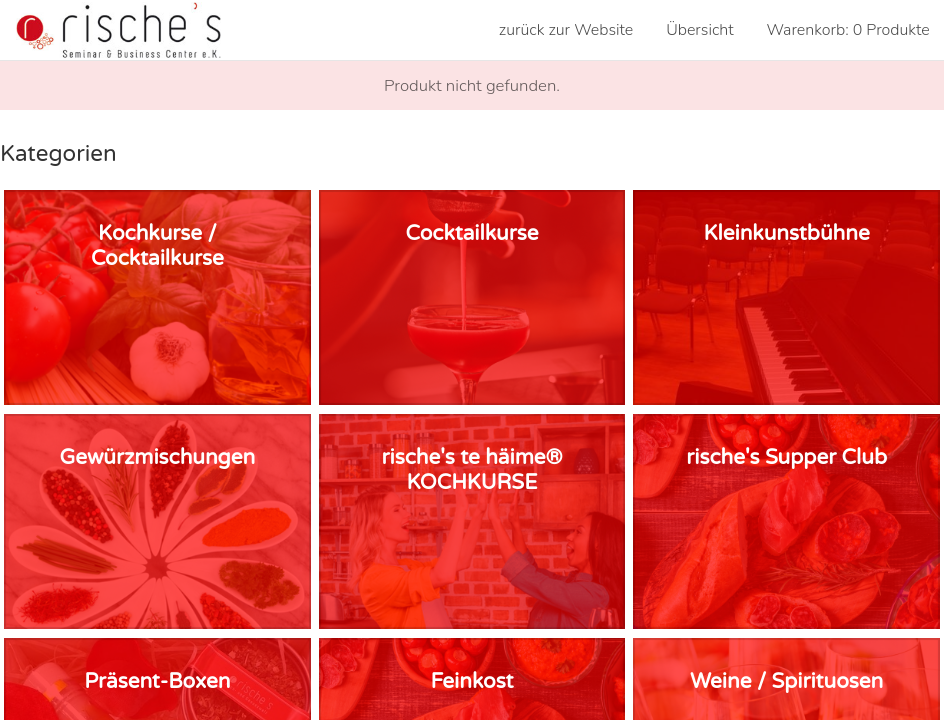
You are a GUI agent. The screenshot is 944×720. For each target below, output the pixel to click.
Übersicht (699, 30)
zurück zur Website (566, 30)
